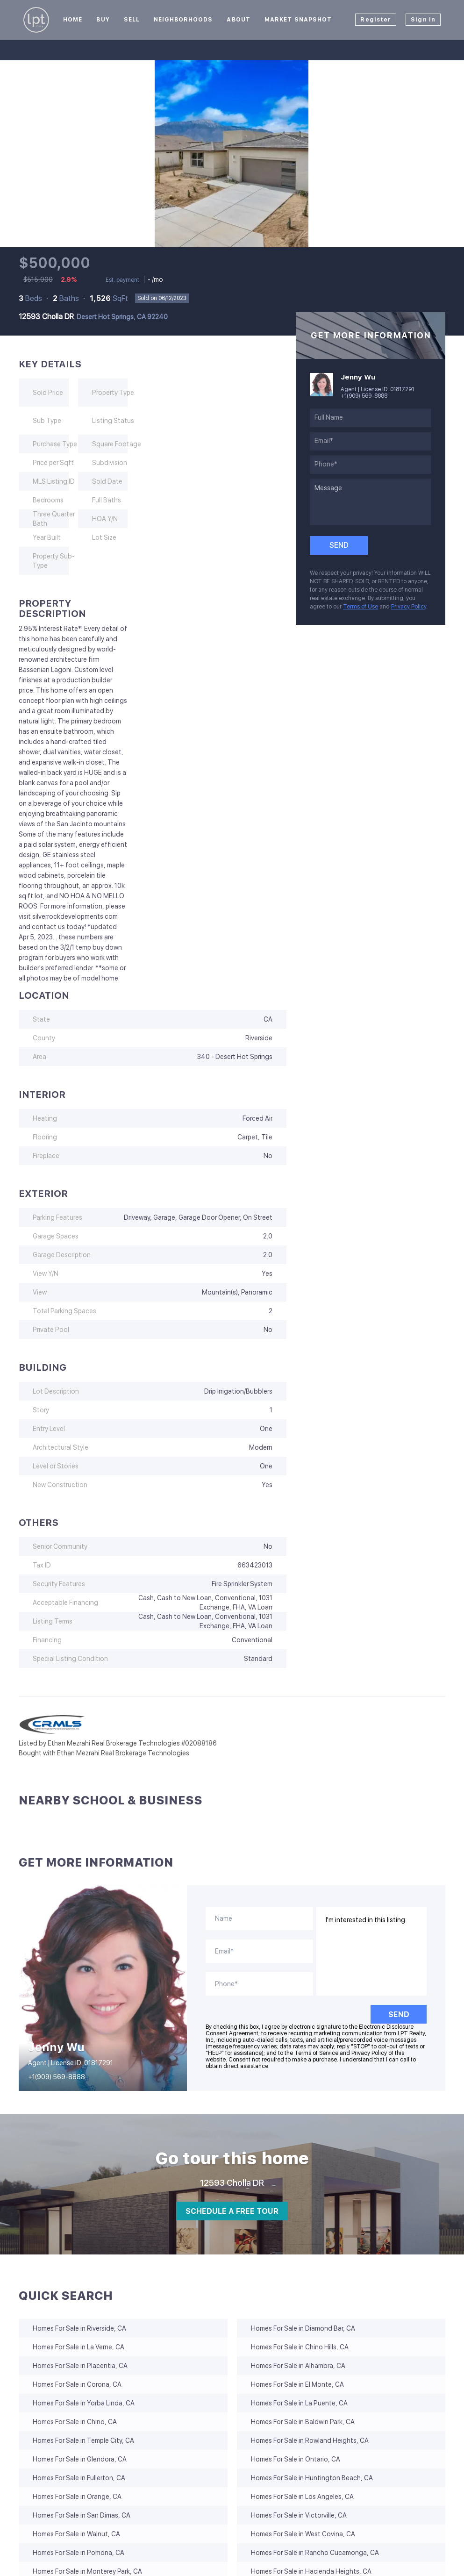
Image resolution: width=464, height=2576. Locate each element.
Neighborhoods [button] (183, 19)
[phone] (370, 464)
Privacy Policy (408, 606)
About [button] (238, 19)
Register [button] (375, 19)
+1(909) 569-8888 (364, 396)
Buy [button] (102, 19)
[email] (370, 441)
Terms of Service (316, 2053)
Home (72, 19)
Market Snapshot (298, 19)
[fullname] (370, 417)
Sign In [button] (423, 19)
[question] (370, 502)
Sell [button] (132, 19)
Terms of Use (360, 606)
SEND (398, 2014)
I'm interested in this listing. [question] (371, 1951)
